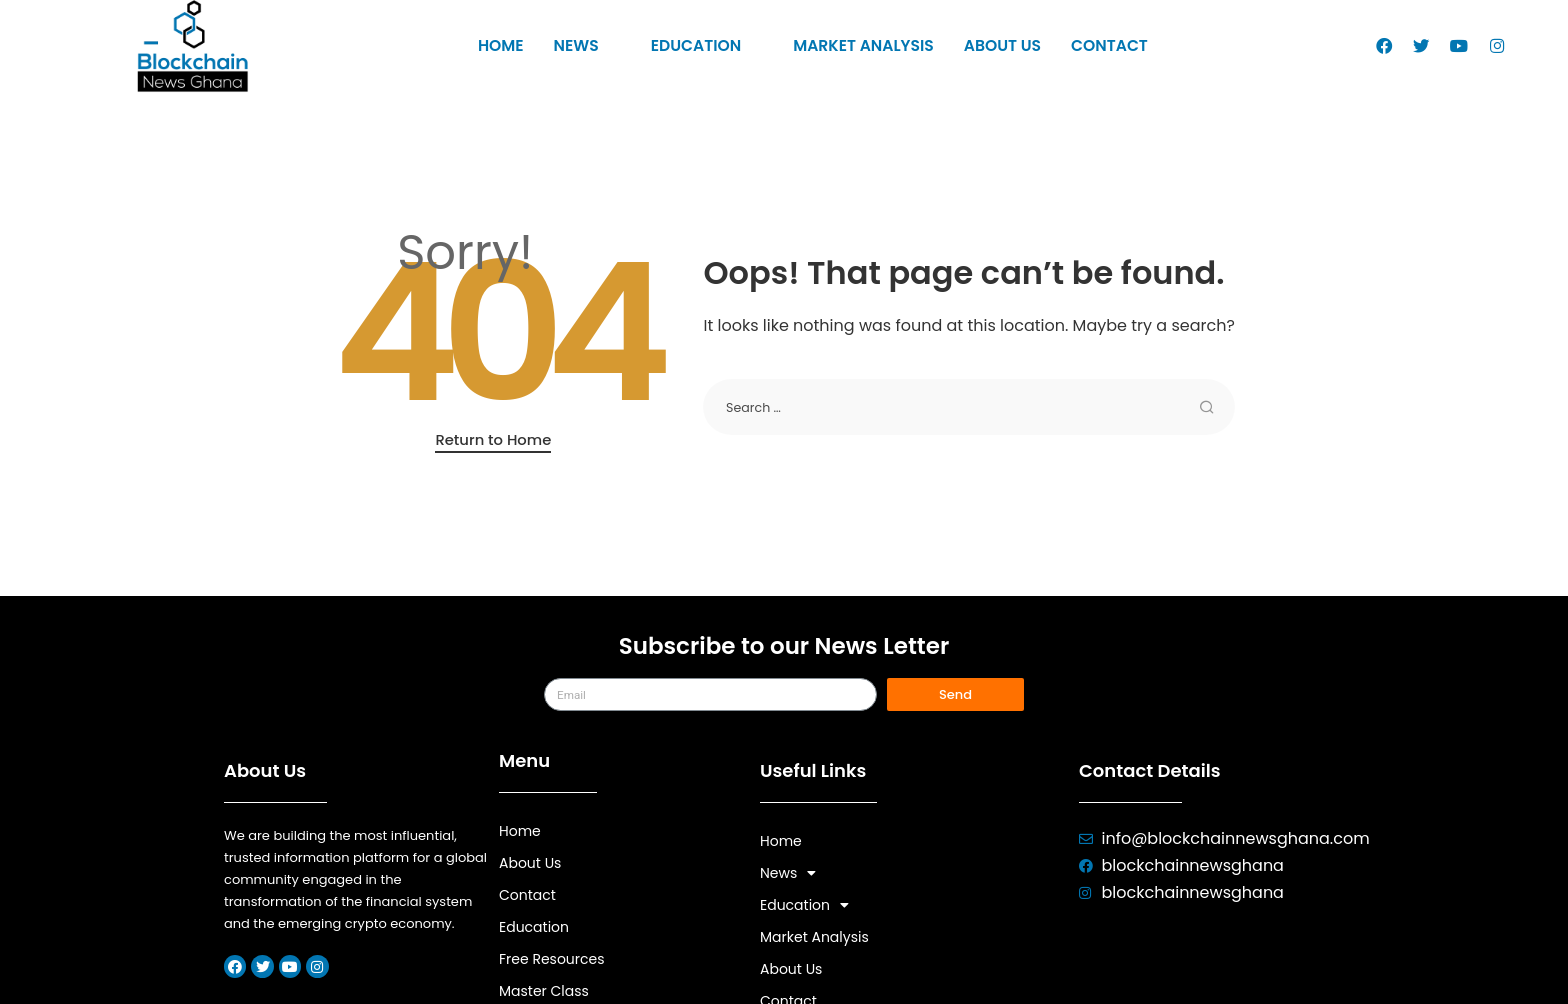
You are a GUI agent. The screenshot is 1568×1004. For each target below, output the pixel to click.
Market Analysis (862, 46)
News (594, 46)
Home (509, 46)
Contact (1102, 46)
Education (710, 46)
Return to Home (493, 439)
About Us (998, 46)
